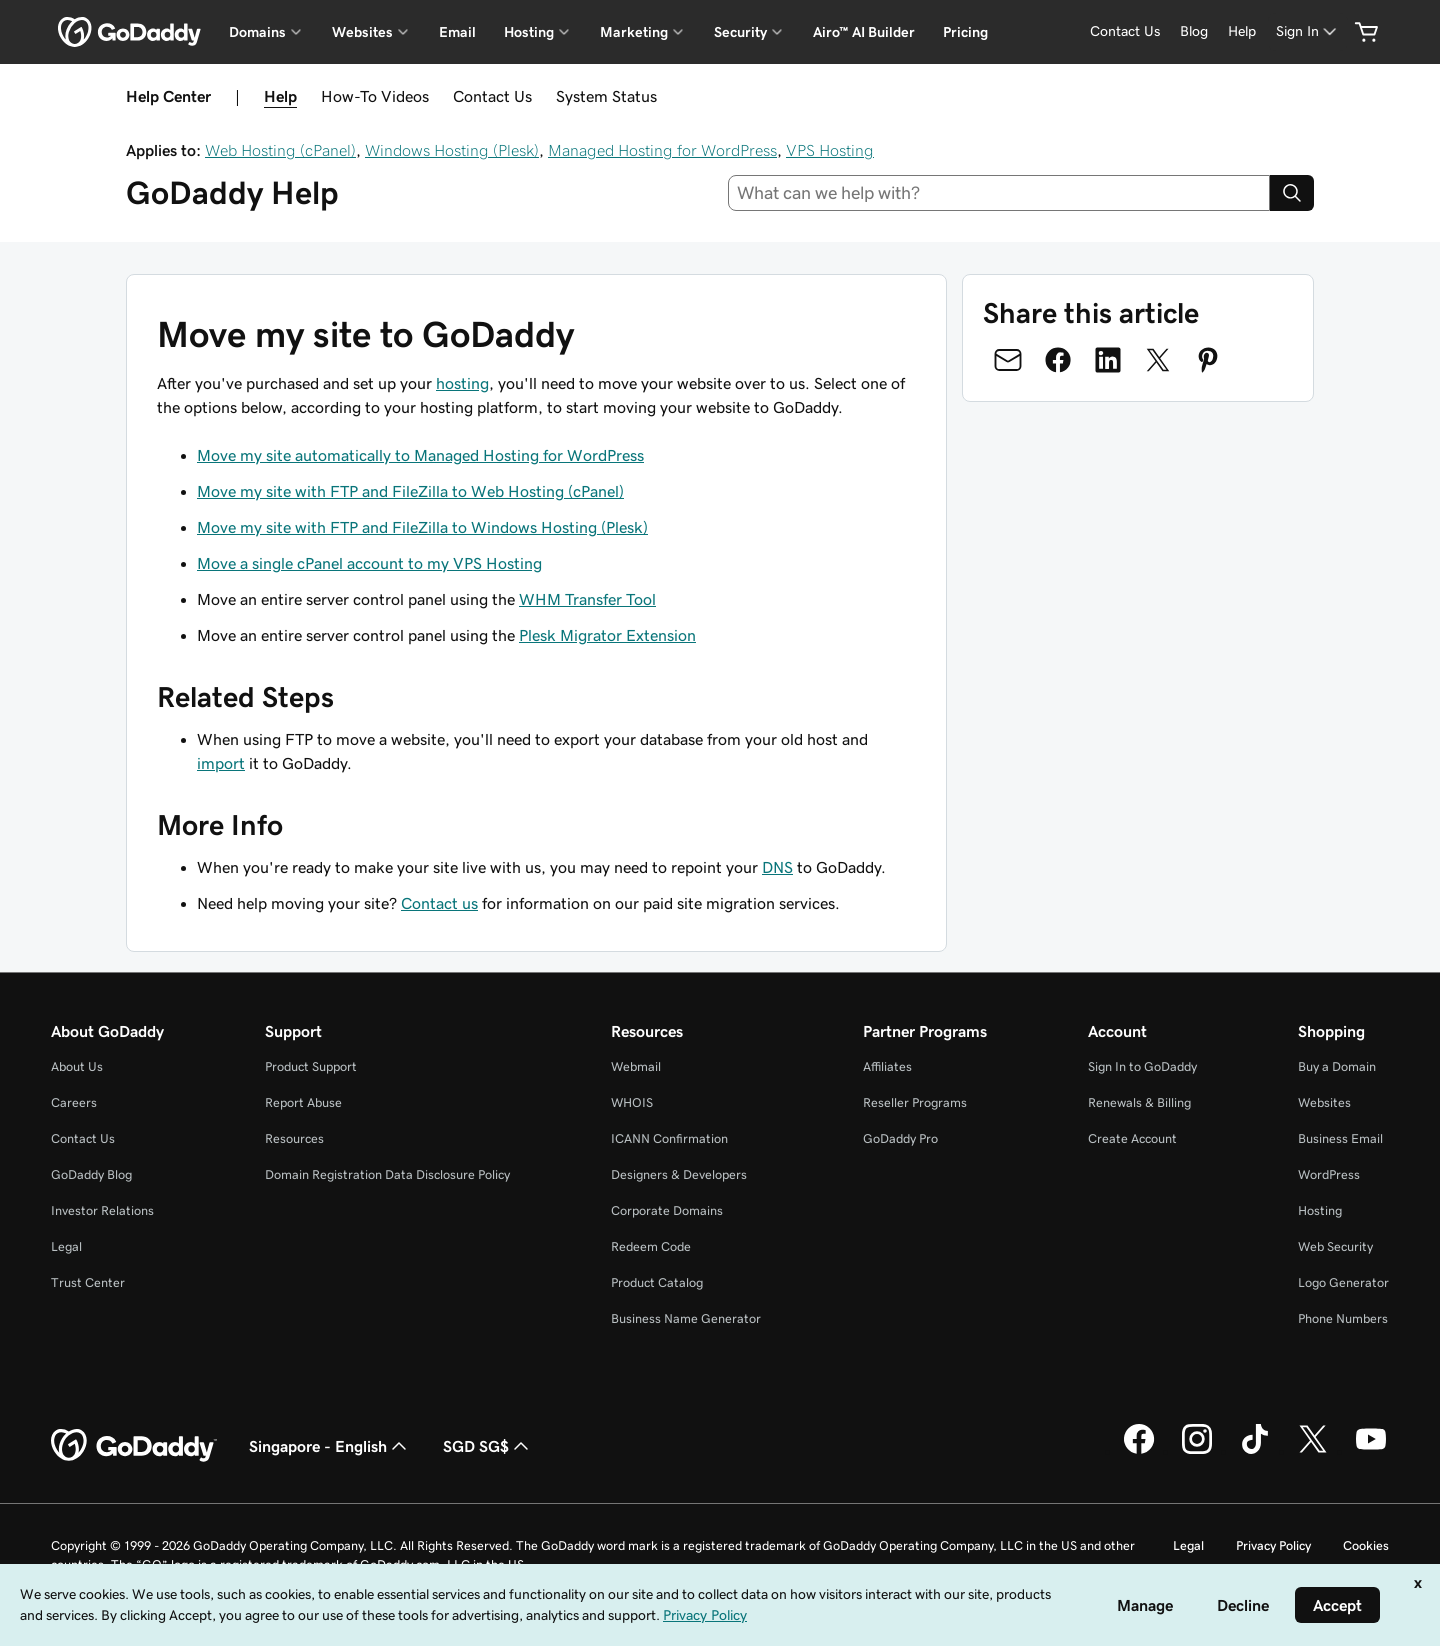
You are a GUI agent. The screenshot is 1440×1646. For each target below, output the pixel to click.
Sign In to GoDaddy (1142, 1066)
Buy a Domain (1337, 1066)
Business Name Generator (686, 1318)
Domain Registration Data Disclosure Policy (387, 1174)
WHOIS (632, 1102)
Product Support (311, 1066)
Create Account (1132, 1138)
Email (457, 32)
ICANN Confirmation (669, 1138)
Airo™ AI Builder (864, 32)
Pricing (965, 32)
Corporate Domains (667, 1210)
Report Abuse (303, 1102)
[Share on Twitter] (1158, 360)
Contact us (439, 903)
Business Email (1340, 1138)
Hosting (1320, 1210)
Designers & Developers (679, 1174)
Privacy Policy (1273, 1545)
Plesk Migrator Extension (607, 635)
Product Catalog (657, 1282)
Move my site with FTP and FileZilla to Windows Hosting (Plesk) (422, 527)
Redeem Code (651, 1246)
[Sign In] (1308, 31)
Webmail (636, 1066)
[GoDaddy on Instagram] (1197, 1451)
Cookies (1366, 1545)
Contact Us (492, 96)
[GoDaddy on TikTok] (1255, 1451)
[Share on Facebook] (1058, 360)
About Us (77, 1066)
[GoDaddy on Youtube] (1371, 1451)
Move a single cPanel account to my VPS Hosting (369, 563)
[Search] (1292, 193)
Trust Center (88, 1282)
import (221, 763)
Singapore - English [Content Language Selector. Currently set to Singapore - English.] (330, 1446)
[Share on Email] (1008, 360)
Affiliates (887, 1066)
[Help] (1242, 31)
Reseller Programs (915, 1102)
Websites (1324, 1102)
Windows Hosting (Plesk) (452, 150)
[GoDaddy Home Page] (134, 1446)
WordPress (1329, 1174)
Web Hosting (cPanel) (280, 150)
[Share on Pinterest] (1208, 360)
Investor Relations (102, 1210)
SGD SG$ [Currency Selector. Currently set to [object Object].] (488, 1446)
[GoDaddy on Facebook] (1139, 1451)
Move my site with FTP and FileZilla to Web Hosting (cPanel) (410, 491)
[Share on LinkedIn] (1108, 360)
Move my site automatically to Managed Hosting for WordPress (420, 455)
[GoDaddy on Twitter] (1313, 1451)
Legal (66, 1246)
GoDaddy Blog (91, 1174)
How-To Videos (375, 96)
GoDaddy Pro (900, 1138)
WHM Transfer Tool (587, 599)
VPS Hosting (830, 150)
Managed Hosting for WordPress (662, 150)
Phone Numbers (1343, 1318)
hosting (462, 383)
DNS (777, 867)
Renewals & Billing (1139, 1102)
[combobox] (999, 193)
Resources (294, 1138)
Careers (74, 1102)
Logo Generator (1343, 1282)
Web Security (1335, 1246)
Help (280, 96)
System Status (606, 96)
